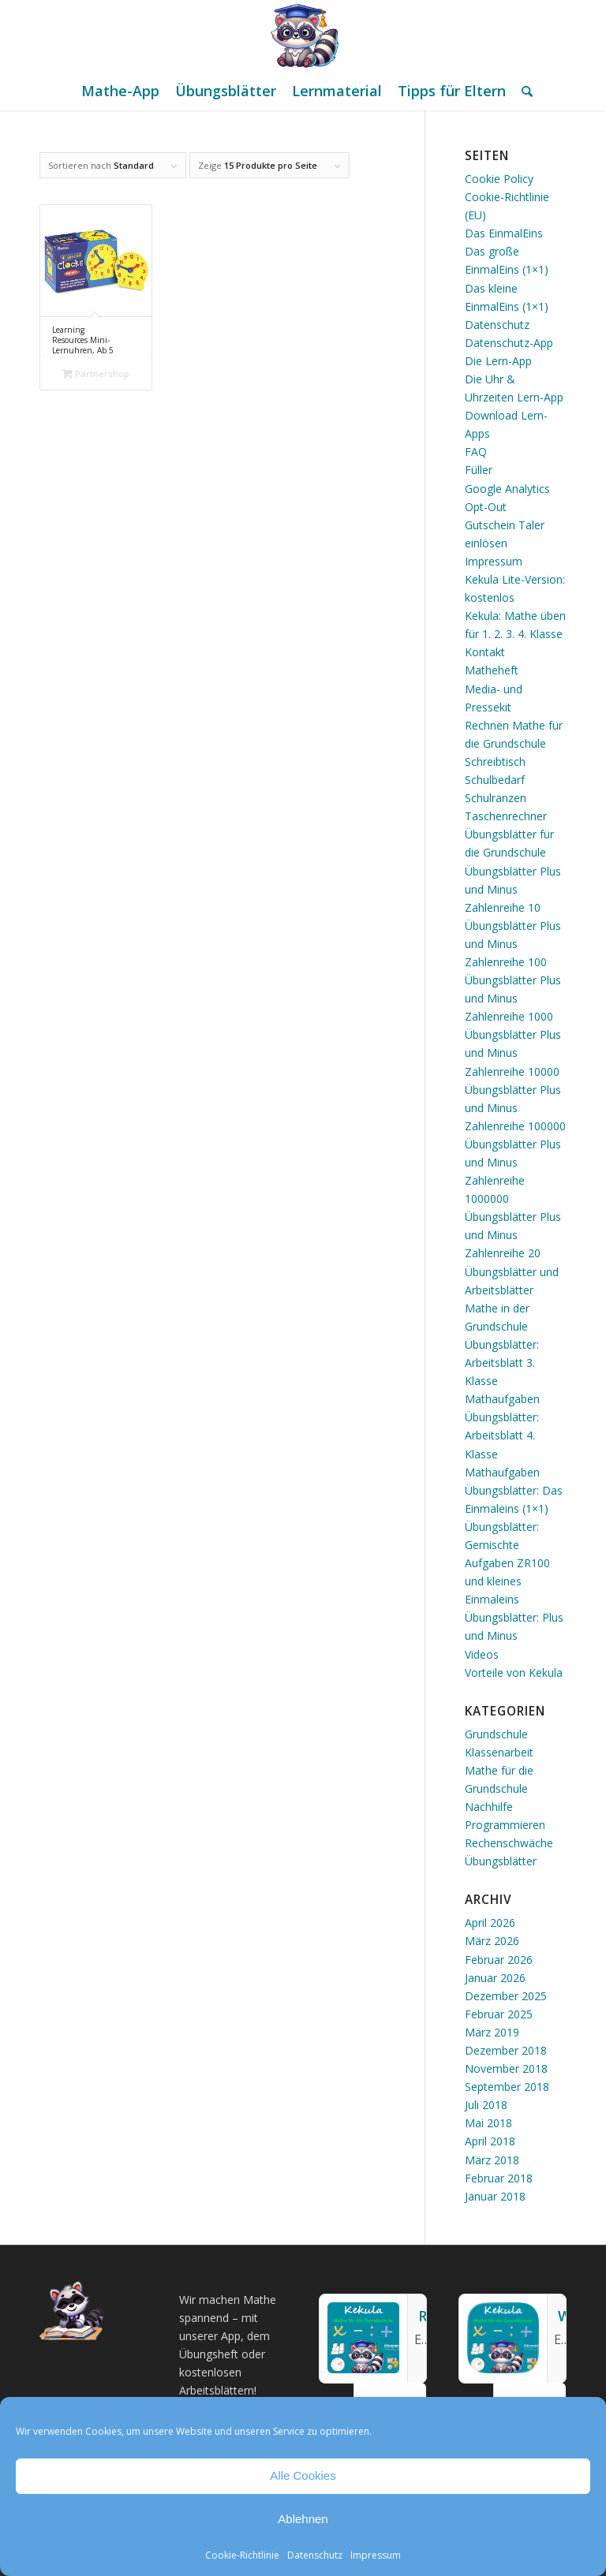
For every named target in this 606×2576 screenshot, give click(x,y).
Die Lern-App (498, 360)
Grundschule (496, 1734)
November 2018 (506, 2068)
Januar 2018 (495, 2196)
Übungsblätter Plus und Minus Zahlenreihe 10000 (513, 1052)
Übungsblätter (501, 1861)
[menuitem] (120, 90)
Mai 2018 (488, 2122)
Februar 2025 (499, 2014)
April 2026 (490, 1922)
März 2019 (492, 2032)
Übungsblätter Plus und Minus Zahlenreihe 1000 (513, 998)
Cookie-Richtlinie (242, 2555)
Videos (482, 1654)
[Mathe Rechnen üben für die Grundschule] (303, 35)
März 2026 (492, 1940)
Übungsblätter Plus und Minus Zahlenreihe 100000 (515, 1107)
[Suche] (523, 90)
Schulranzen (495, 797)
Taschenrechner (506, 815)
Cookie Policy (499, 178)
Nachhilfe (489, 1806)
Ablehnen (302, 2519)
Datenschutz (314, 2555)
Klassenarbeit (499, 1752)
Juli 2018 (486, 2104)
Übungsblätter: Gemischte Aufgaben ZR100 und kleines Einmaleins (507, 1563)
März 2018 (492, 2159)
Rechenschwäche (509, 1842)
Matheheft (491, 670)
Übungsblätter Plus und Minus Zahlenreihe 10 (513, 889)
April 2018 (490, 2141)
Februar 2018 (499, 2178)
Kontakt (485, 651)
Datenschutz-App (509, 342)
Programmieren (505, 1824)
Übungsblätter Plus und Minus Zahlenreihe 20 (513, 1234)
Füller (478, 469)
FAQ (476, 451)
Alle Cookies (302, 2475)
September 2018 (507, 2086)
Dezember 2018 (506, 2050)
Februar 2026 (499, 1959)
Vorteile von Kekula (514, 1672)
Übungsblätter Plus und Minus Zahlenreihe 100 (513, 943)
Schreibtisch (495, 761)
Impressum (375, 2555)
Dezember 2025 (506, 1995)
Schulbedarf (495, 779)
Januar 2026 (495, 1977)
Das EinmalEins (504, 233)
